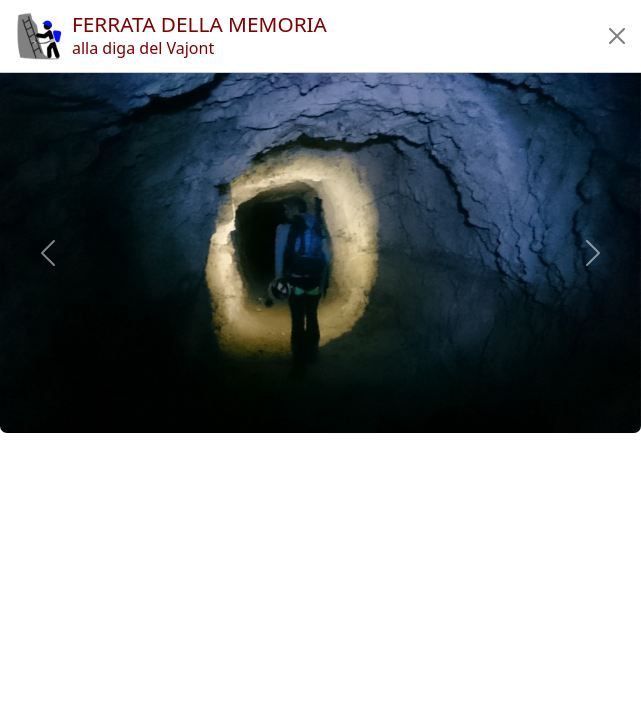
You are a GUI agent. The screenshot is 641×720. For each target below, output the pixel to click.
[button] (617, 36)
